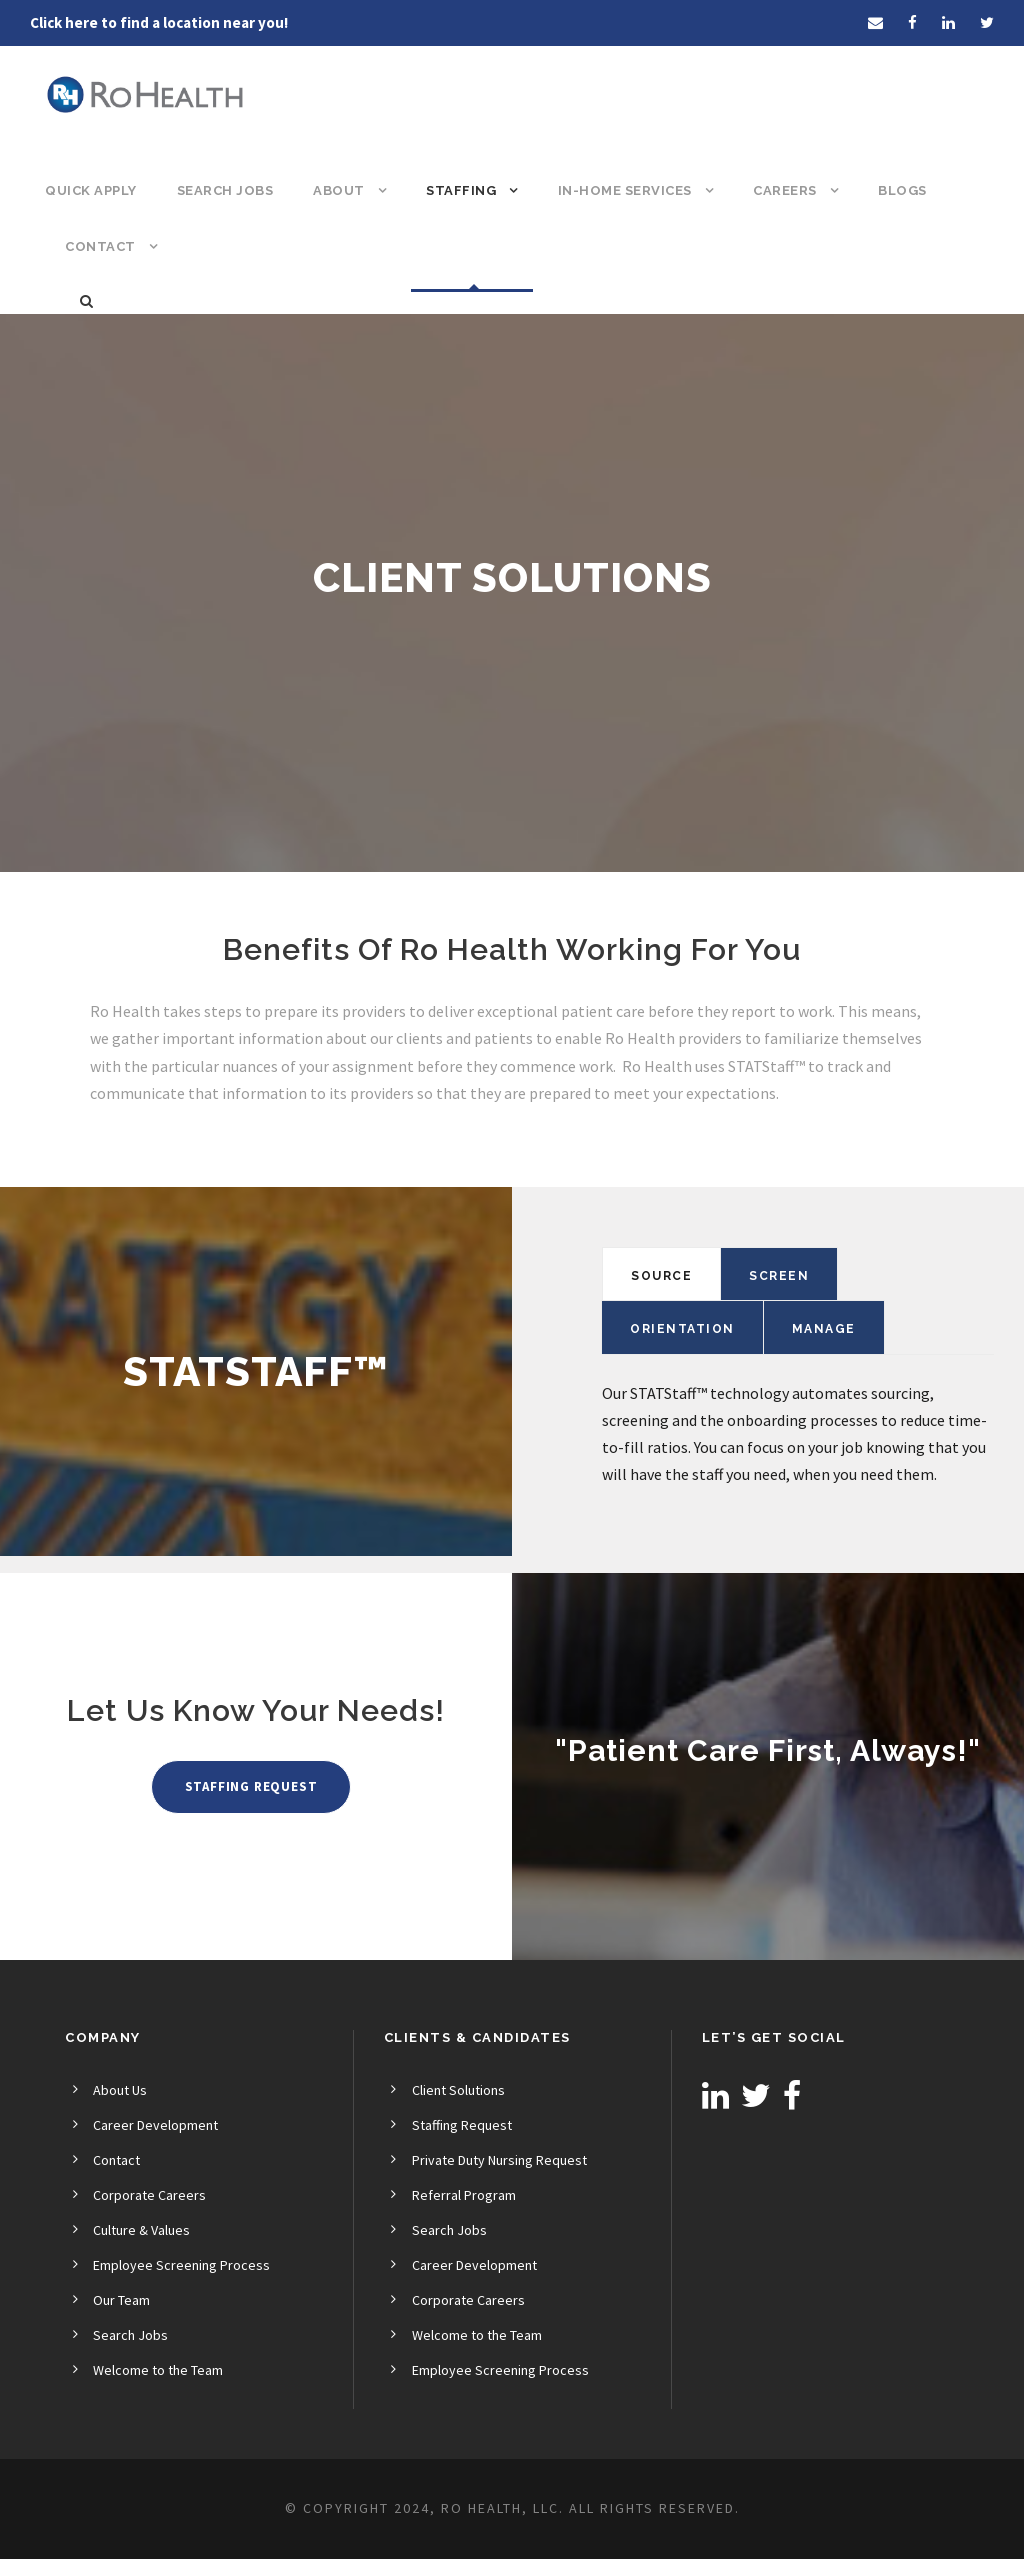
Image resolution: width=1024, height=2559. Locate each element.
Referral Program (464, 2195)
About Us (120, 2090)
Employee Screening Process (181, 2265)
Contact (100, 246)
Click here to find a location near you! (159, 22)
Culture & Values (141, 2230)
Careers (785, 190)
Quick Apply (91, 190)
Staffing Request (462, 2125)
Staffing (461, 190)
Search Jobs (225, 190)
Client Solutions (458, 2090)
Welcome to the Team (158, 2370)
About (339, 190)
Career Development (155, 2125)
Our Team (121, 2300)
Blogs (902, 190)
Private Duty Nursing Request (499, 2160)
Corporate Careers (149, 2195)
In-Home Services (625, 190)
